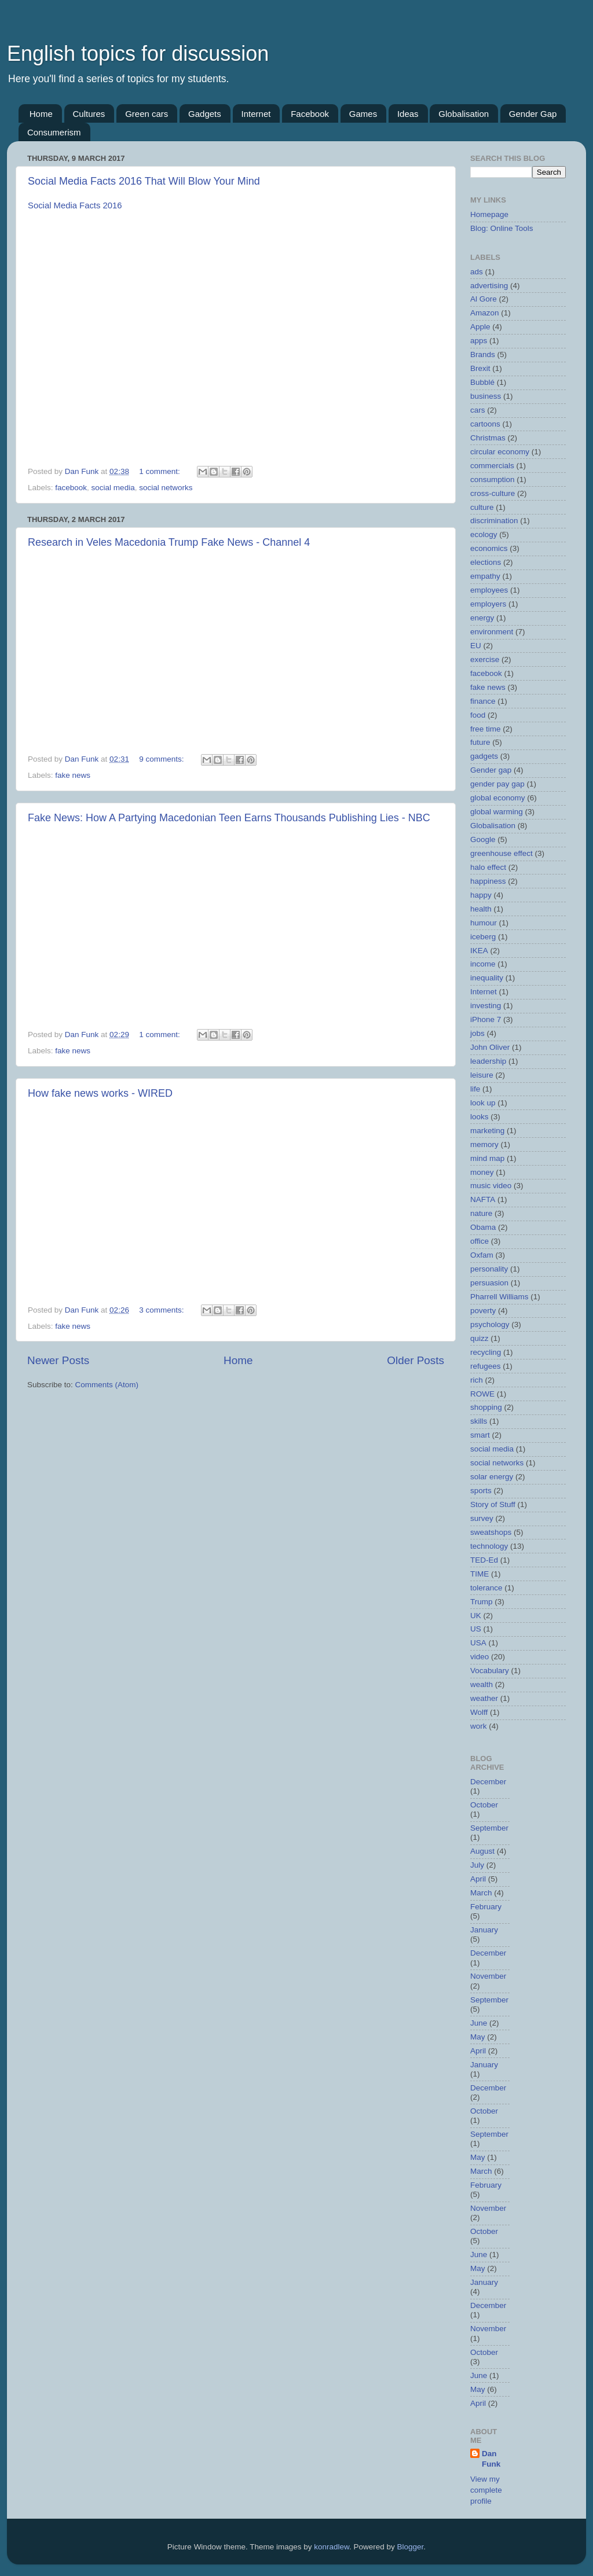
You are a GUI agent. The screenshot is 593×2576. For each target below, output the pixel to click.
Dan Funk (491, 2459)
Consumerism (54, 132)
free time (485, 729)
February (486, 1906)
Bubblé (482, 382)
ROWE (482, 1394)
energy (482, 617)
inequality (486, 977)
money (482, 1172)
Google (483, 839)
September (489, 1828)
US (475, 1629)
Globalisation (463, 114)
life (475, 1089)
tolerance (486, 1587)
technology (489, 1546)
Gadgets (204, 114)
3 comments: (162, 1310)
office (479, 1241)
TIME (479, 1574)
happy (481, 895)
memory (484, 1144)
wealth (481, 1684)
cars (477, 410)
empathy (485, 576)
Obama (483, 1227)
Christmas (488, 437)
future (480, 742)
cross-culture (492, 493)
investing (485, 1005)
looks (479, 1116)
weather (484, 1698)
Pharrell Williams (499, 1296)
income (483, 964)
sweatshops (490, 1532)
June (478, 2023)
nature (481, 1213)
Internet (256, 114)
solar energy (491, 1476)
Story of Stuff (492, 1504)
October (484, 1804)
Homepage (489, 214)
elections (485, 562)
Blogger (410, 2546)
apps (478, 340)
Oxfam (481, 1255)
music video (490, 1185)
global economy (497, 797)
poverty (483, 1310)
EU (475, 645)
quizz (479, 1338)
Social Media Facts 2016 (75, 205)
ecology (483, 534)
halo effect (488, 867)
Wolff (479, 1712)
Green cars (146, 114)
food (477, 715)
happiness (488, 881)
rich (476, 1380)
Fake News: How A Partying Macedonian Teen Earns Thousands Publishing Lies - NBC (229, 818)
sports (481, 1490)
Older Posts (415, 1360)
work (478, 1726)
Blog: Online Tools (501, 228)
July (477, 1865)
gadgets (484, 756)
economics (489, 548)
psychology (490, 1324)
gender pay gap (497, 784)
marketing (487, 1130)
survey (481, 1518)
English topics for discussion (138, 53)
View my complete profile (486, 2490)
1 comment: (160, 471)
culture (482, 507)
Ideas (408, 114)
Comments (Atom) (107, 1384)
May (477, 2037)
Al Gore (483, 299)
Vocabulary (489, 1670)
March (481, 1892)
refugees (485, 1366)
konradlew (331, 2546)
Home (41, 114)
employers (488, 604)
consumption (492, 479)
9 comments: (162, 759)
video (479, 1656)
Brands (482, 354)
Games (363, 114)
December (488, 1781)
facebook (71, 487)
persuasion (489, 1282)
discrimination (494, 520)
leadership (488, 1061)
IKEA (479, 950)
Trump (481, 1601)
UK (475, 1615)
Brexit (480, 368)
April (478, 1879)
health (481, 909)
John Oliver (490, 1047)
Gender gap (490, 770)
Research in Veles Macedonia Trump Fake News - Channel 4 (169, 542)
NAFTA (482, 1199)
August (482, 1851)
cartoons (485, 424)
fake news (72, 775)
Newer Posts (58, 1360)
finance (483, 701)
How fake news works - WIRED (100, 1093)
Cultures (89, 114)
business (485, 396)
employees (489, 590)
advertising (489, 285)
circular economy (499, 451)
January (484, 1929)
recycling (485, 1352)
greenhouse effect (501, 853)
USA (478, 1642)
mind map (487, 1158)
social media (113, 487)
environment (491, 631)
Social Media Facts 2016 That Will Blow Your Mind (144, 181)
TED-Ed (484, 1560)
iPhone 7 (485, 1019)
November (488, 1976)
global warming (496, 811)
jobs (477, 1033)
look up (483, 1102)
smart (480, 1435)
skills (478, 1421)
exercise (484, 659)
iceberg (483, 936)
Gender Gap (533, 114)
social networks (165, 487)
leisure (481, 1075)
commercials (492, 465)
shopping (486, 1407)
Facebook (310, 114)
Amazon (484, 312)
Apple (480, 326)
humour (483, 922)
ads (476, 271)
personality (489, 1269)
